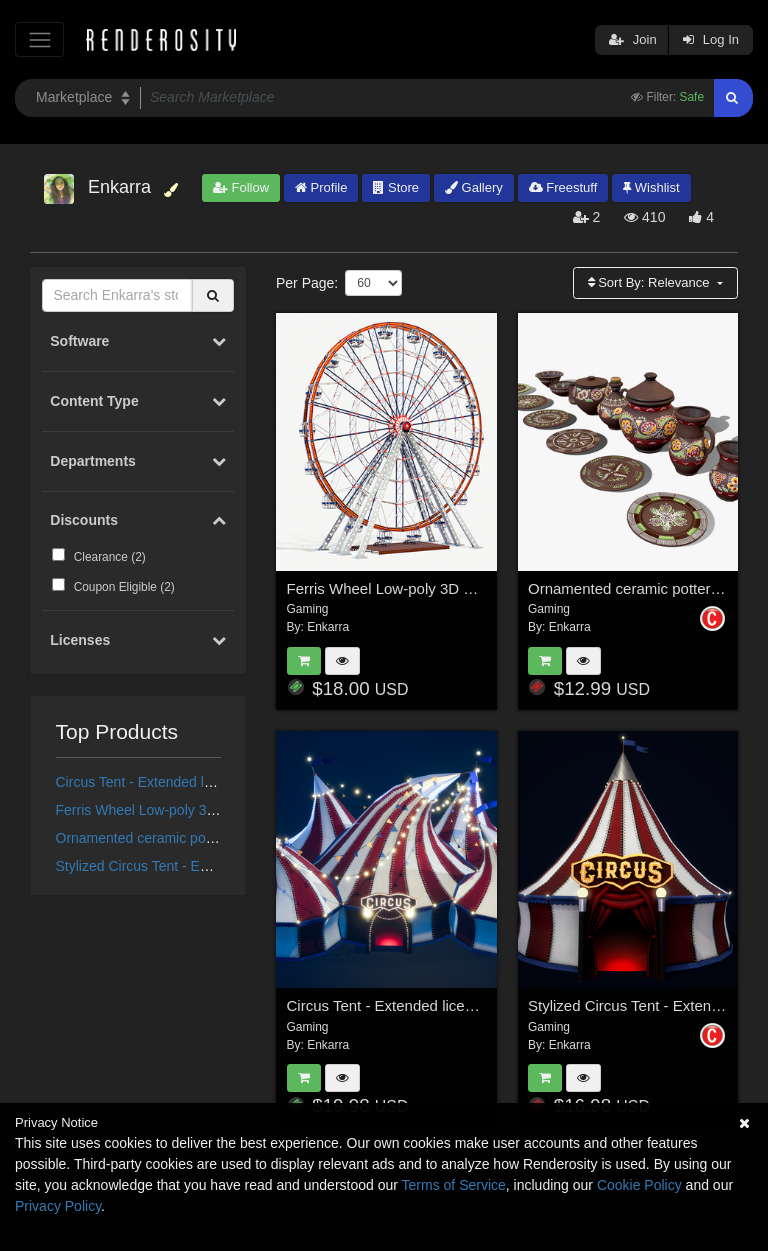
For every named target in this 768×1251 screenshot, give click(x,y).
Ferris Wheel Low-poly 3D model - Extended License (219, 810)
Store (396, 187)
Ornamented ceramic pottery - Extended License (206, 838)
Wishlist (651, 187)
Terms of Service (454, 1185)
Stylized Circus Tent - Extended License (179, 866)
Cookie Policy (639, 1185)
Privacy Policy (58, 1206)
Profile (321, 187)
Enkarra (328, 627)
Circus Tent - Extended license (150, 782)
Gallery (474, 187)
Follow (241, 187)
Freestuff (563, 187)
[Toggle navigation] (39, 39)
